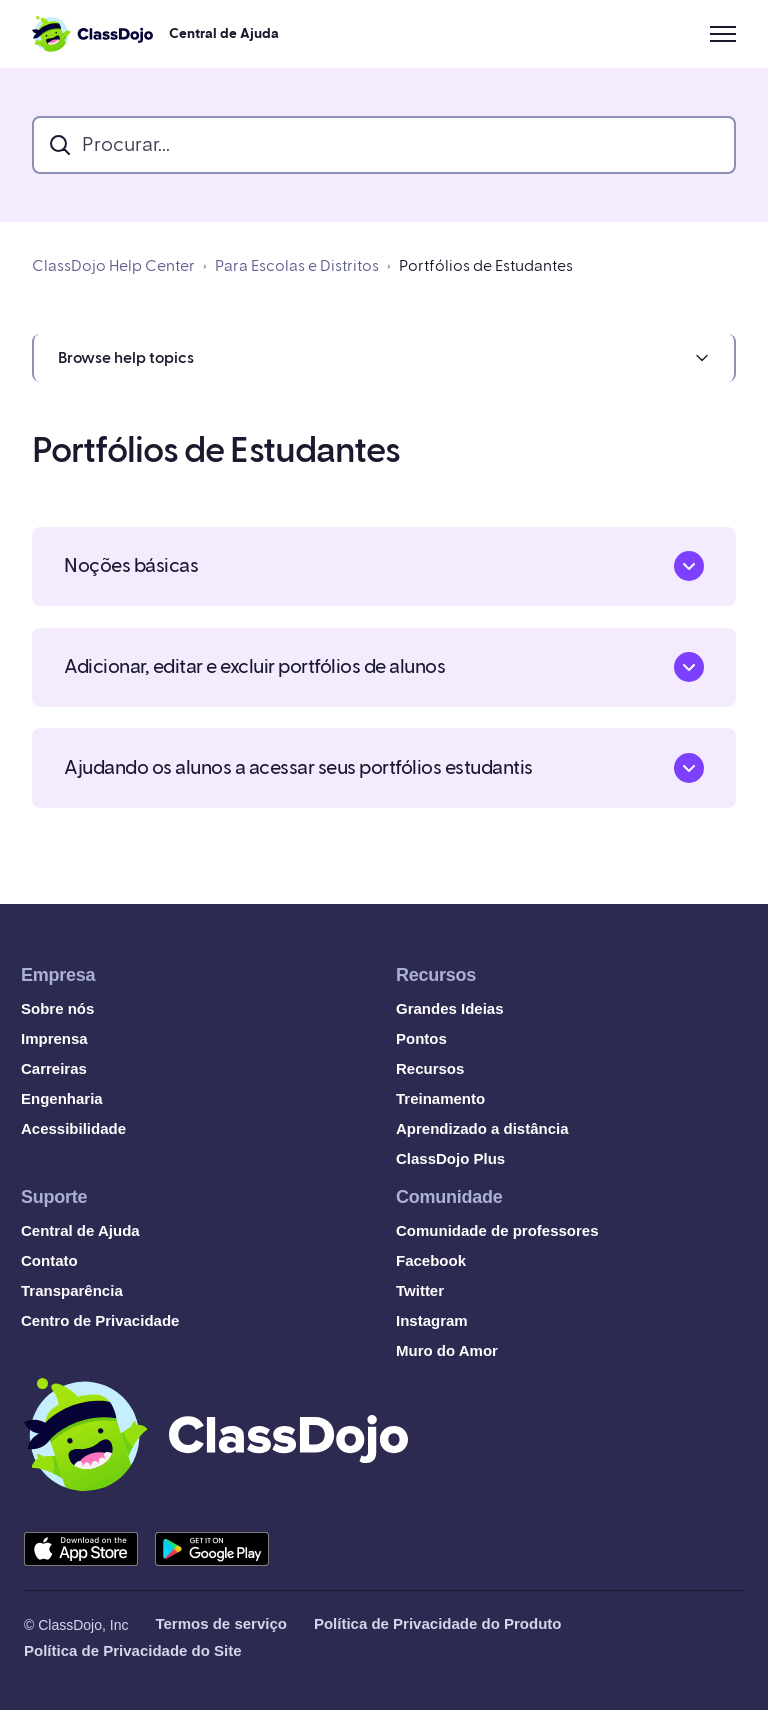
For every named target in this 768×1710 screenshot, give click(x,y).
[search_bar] (384, 145)
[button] (384, 358)
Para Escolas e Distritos (297, 266)
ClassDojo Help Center (113, 266)
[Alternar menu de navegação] (723, 34)
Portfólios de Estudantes (486, 266)
